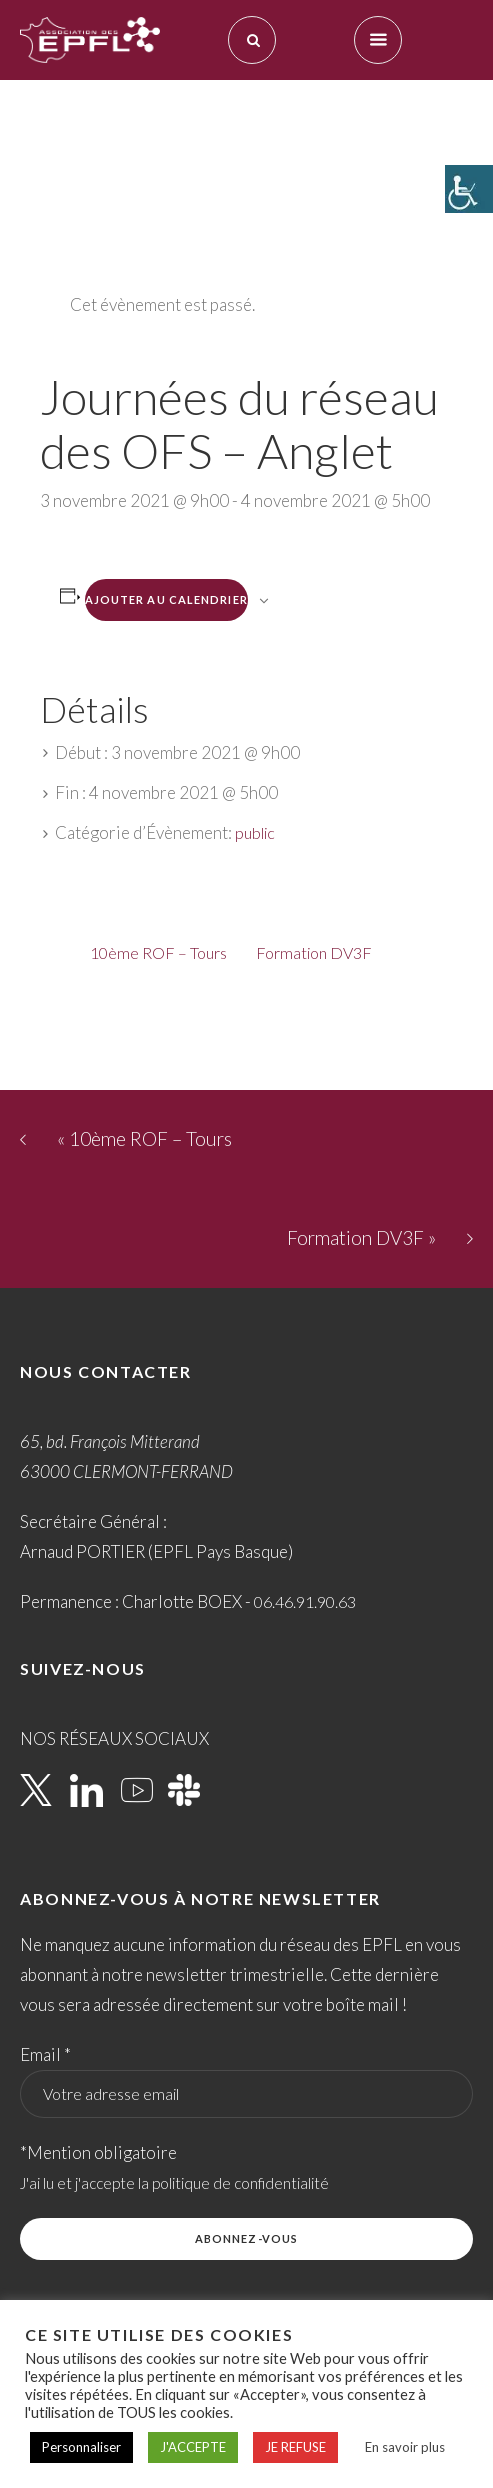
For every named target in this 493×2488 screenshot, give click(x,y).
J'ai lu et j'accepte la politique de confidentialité (174, 2183)
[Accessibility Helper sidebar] (469, 189)
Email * (45, 2054)
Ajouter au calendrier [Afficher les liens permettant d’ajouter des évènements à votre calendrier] (166, 599)
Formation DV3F (314, 952)
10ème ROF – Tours (158, 952)
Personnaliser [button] (81, 2447)
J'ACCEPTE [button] (193, 2447)
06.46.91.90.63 (305, 1601)
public (255, 832)
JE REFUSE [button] (295, 2447)
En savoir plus (405, 2447)
